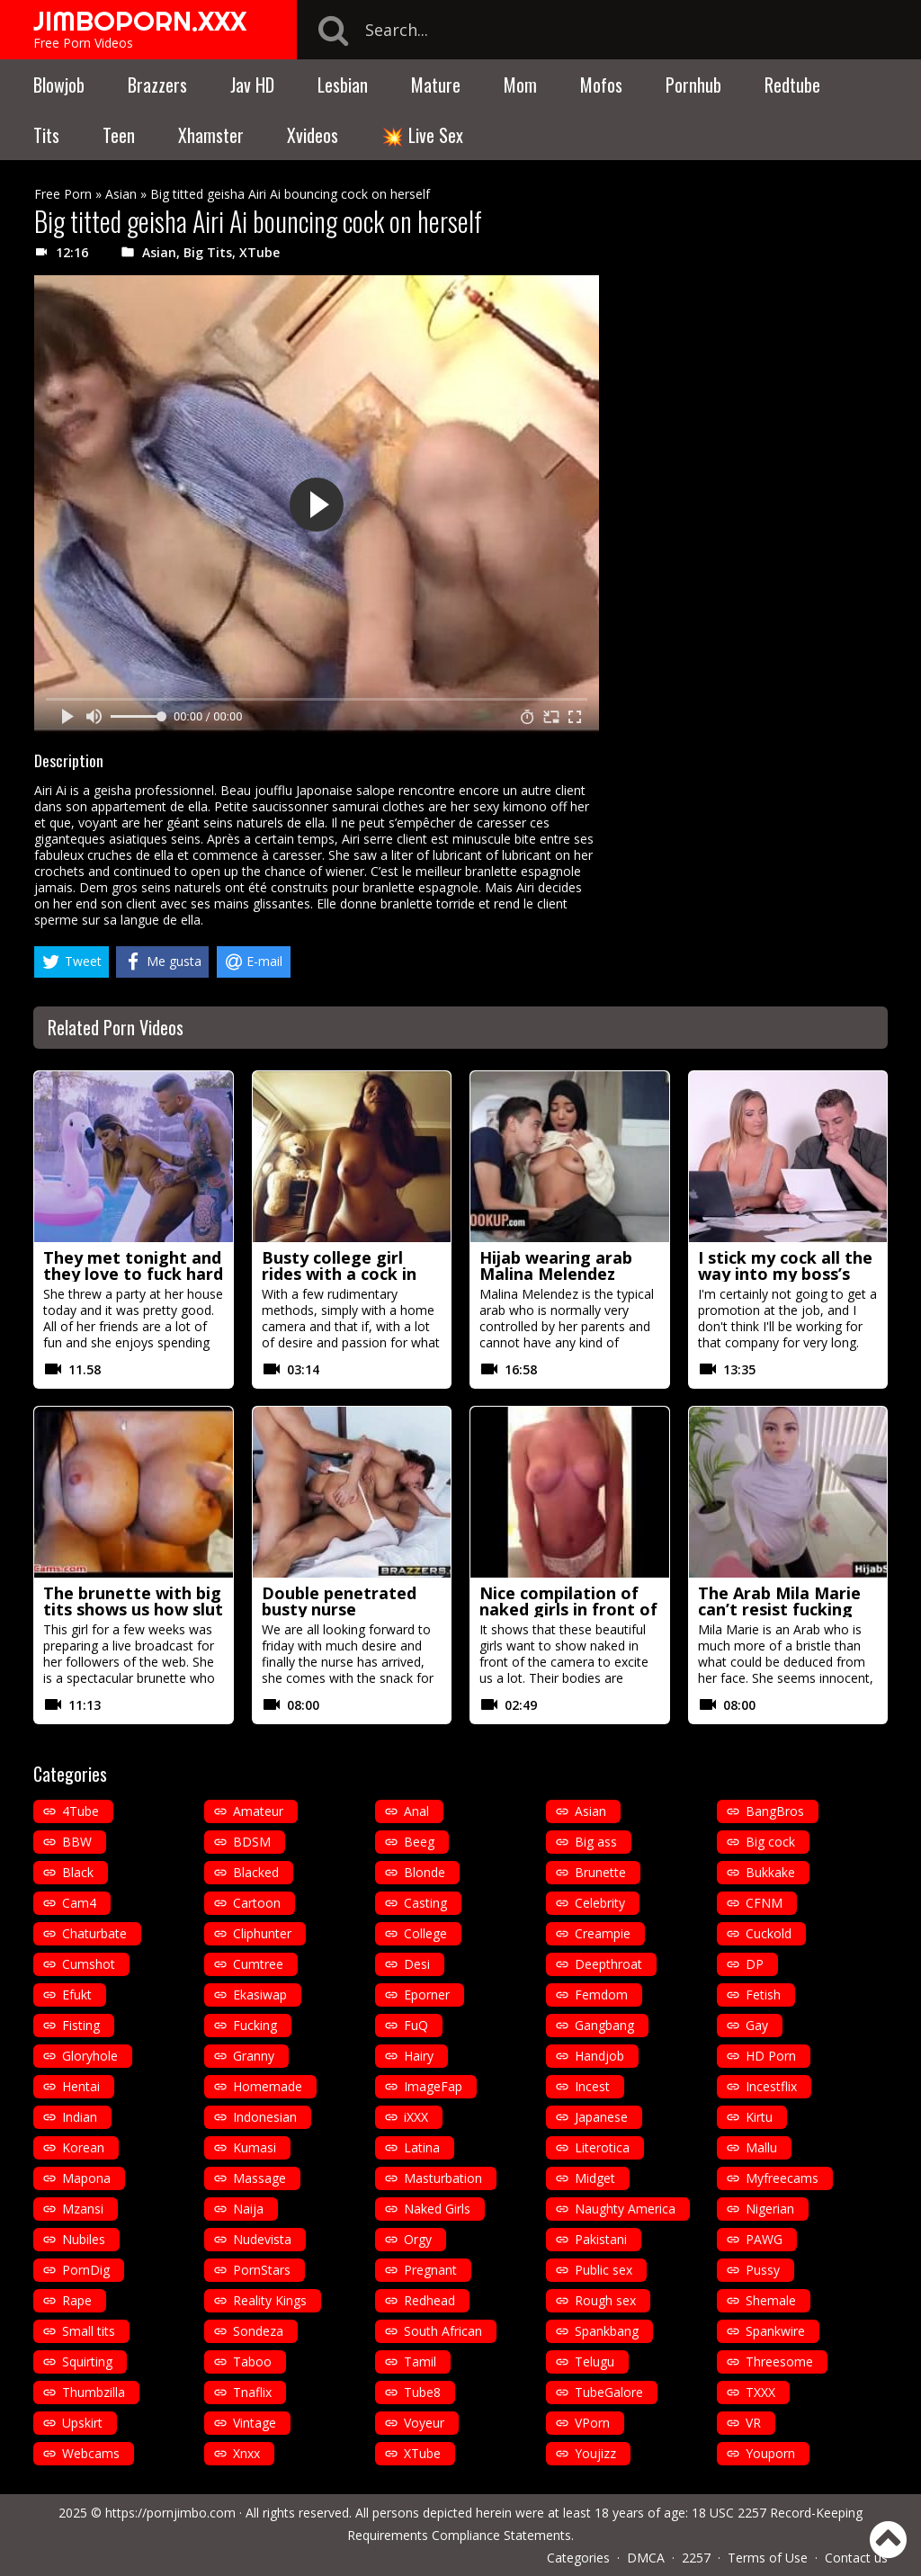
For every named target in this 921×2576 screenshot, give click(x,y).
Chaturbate (94, 1933)
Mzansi (82, 2208)
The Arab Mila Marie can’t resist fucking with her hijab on (779, 1609)
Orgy (418, 2239)
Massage (259, 2178)
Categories (578, 2557)
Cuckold (768, 1933)
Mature (435, 84)
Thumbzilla (93, 2392)
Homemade (267, 2086)
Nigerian (770, 2208)
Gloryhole (90, 2055)
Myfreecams (782, 2178)
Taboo (252, 2361)
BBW (77, 1841)
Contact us (856, 2557)
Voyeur (424, 2422)
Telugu (594, 2361)
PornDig (86, 2269)
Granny (253, 2055)
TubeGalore (609, 2392)
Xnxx (246, 2453)
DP (755, 1963)
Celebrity (600, 1902)
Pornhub (693, 84)
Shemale (771, 2300)
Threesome (779, 2361)
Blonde (424, 1872)
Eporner (427, 1994)
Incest (592, 2086)
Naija (248, 2208)
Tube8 (422, 2392)
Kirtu (759, 2116)
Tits (46, 134)
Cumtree (258, 1963)
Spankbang (607, 2330)
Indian (79, 2116)
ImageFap (433, 2086)
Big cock (770, 1841)
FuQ (416, 2025)
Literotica (602, 2147)
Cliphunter (262, 1933)
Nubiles (83, 2239)
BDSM (252, 1841)
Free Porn (63, 193)
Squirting (87, 2361)
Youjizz (595, 2453)
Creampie (602, 1933)
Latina (422, 2147)
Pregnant (430, 2269)
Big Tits (207, 252)
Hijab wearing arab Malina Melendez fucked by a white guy (568, 1274)
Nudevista (262, 2239)
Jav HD (252, 84)
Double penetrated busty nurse (339, 1601)
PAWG (764, 2239)
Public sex (603, 2269)
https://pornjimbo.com (170, 2512)
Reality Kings (270, 2300)
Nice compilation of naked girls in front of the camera (568, 1609)
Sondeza (258, 2330)
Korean (83, 2147)
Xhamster (211, 134)
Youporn (770, 2453)
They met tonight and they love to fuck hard (133, 1265)
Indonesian (265, 2116)
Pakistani (601, 2239)
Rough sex (605, 2300)
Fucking (255, 2025)
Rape (77, 2300)
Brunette (600, 1872)
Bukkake (770, 1872)
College (425, 1933)
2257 (696, 2557)
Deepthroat (608, 1963)
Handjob (599, 2055)
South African (443, 2330)
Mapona (86, 2178)
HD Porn (771, 2055)
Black (78, 1872)
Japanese (601, 2116)
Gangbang (604, 2025)
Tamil (420, 2361)
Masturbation (443, 2178)
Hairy (419, 2055)
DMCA (646, 2557)
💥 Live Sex (422, 134)
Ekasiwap (260, 1994)
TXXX (760, 2392)
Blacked (256, 1872)
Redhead (429, 2300)
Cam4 (79, 1902)
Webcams (91, 2453)
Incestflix (771, 2086)
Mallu (761, 2147)
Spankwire (775, 2330)
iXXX (416, 2116)
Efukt (77, 1994)
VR (753, 2422)
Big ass (596, 1841)
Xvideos (312, 134)
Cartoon (257, 1902)
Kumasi (254, 2147)
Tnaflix (252, 2392)
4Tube (80, 1811)
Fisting (81, 2025)
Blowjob (59, 84)
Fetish (763, 1994)
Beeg (419, 1841)
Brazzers (157, 84)
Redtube (792, 84)
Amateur (258, 1811)
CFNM (764, 1902)
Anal (416, 1811)
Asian (121, 193)
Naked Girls (437, 2208)
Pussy (763, 2269)
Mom (520, 84)
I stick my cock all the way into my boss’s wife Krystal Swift (785, 1274)
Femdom (601, 1994)
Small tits (88, 2330)
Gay (757, 2025)
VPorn (592, 2422)
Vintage (254, 2422)
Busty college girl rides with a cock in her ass (339, 1274)
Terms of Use (768, 2557)
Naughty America (625, 2208)
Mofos (601, 84)
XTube (259, 252)
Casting (425, 1902)
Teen (119, 134)
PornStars (262, 2269)
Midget (595, 2178)
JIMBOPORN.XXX (139, 20)
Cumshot (88, 1963)
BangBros (775, 1811)
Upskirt (82, 2422)
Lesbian (342, 84)
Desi (417, 1963)
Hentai (81, 2086)
